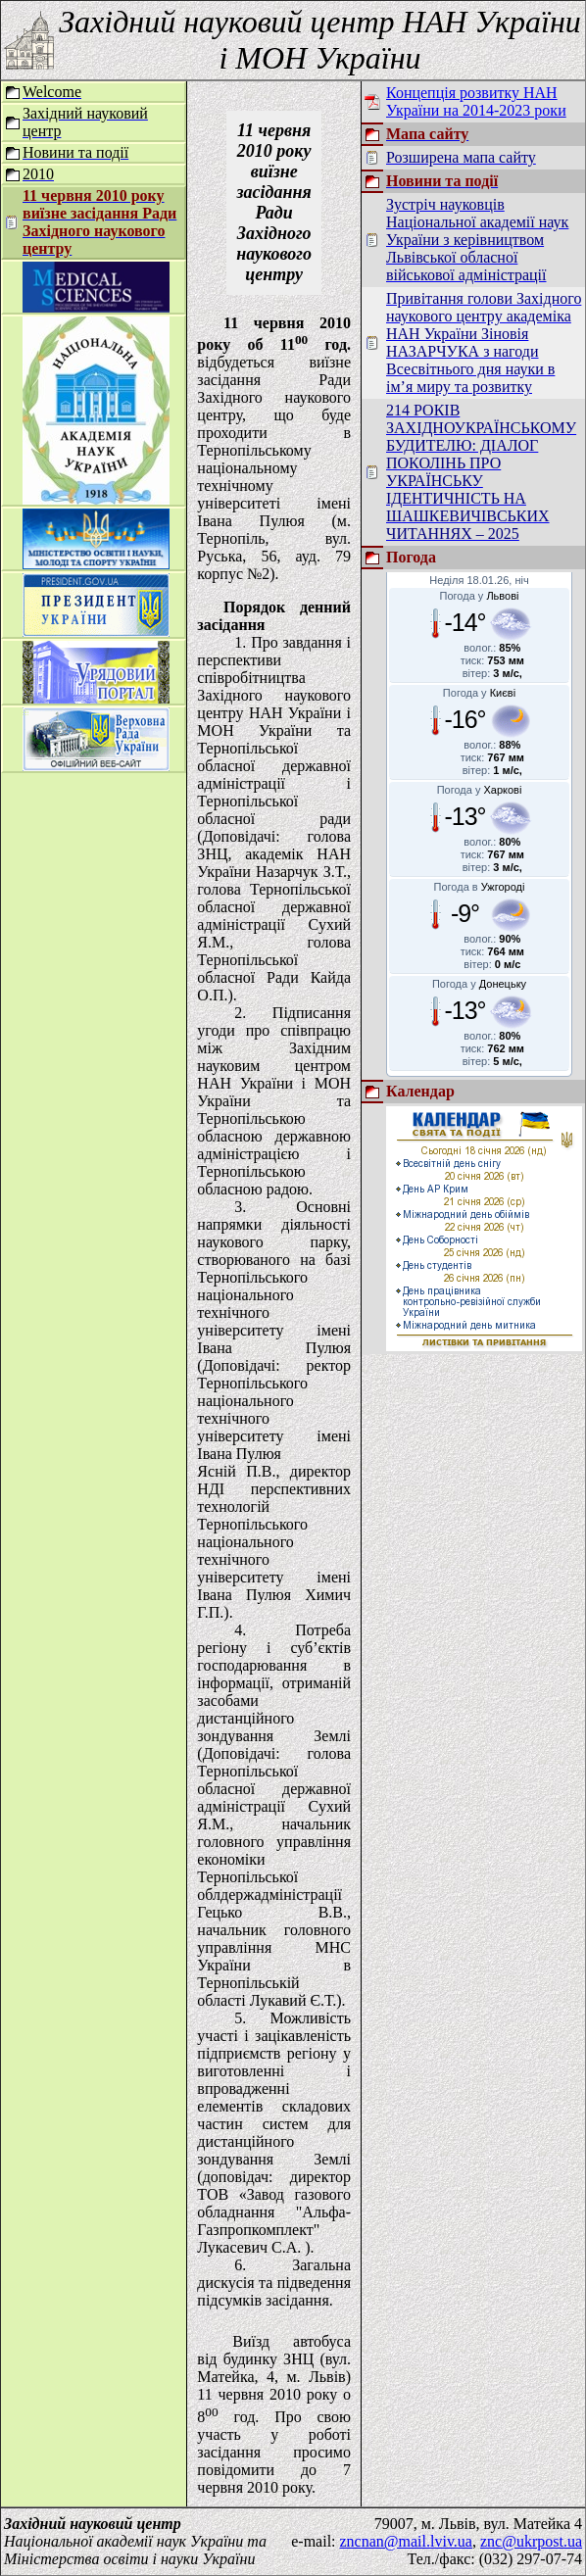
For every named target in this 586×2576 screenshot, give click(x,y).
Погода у (479, 596)
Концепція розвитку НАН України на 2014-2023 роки (476, 101)
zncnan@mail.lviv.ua (406, 2541)
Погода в (479, 887)
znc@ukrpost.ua (531, 2541)
